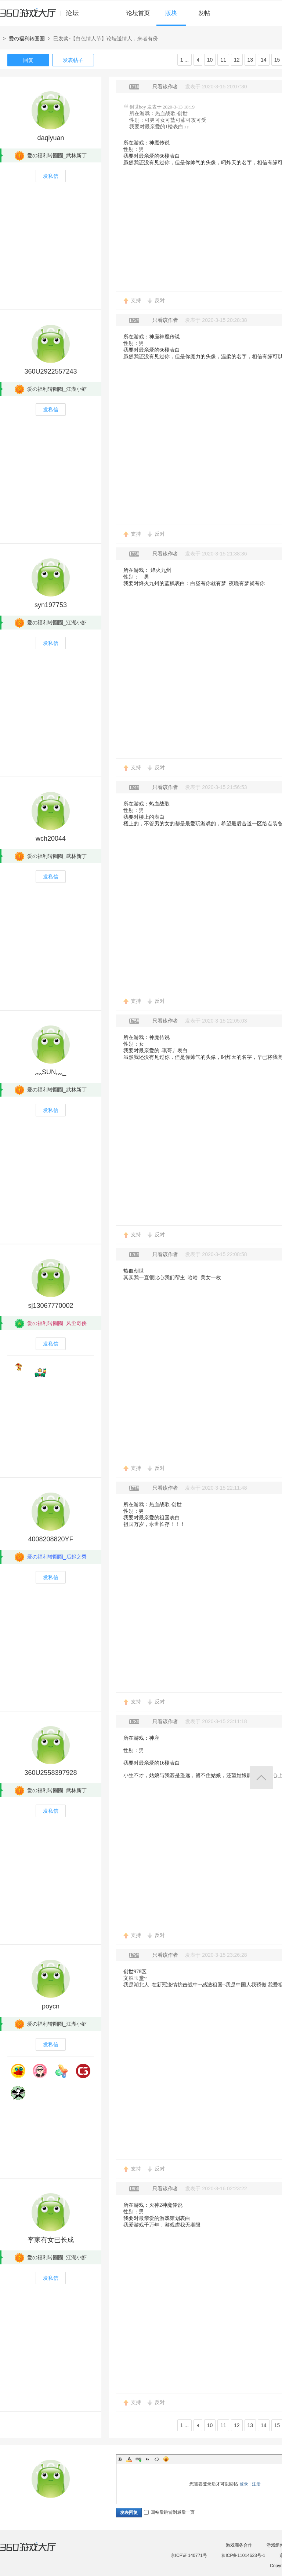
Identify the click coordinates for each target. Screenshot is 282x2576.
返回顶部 (261, 1777)
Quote (147, 2459)
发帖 (204, 13)
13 (250, 60)
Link (138, 2459)
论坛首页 (138, 13)
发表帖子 (73, 60)
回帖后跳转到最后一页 (169, 2512)
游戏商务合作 (239, 2545)
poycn (50, 2006)
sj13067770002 (50, 1305)
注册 (256, 2484)
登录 (243, 2484)
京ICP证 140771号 (189, 2555)
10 (210, 60)
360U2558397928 (50, 1772)
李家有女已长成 (51, 2239)
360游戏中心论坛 (42, 16)
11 (223, 60)
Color (129, 2459)
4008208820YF (50, 1539)
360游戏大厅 (35, 2551)
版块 (171, 13)
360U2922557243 (50, 371)
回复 (28, 60)
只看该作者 (165, 86)
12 (237, 60)
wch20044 (51, 838)
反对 (160, 300)
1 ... (184, 60)
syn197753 (51, 605)
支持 (136, 300)
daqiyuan (50, 138)
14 (264, 60)
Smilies (166, 2459)
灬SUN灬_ (50, 1072)
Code (156, 2459)
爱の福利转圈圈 (27, 38)
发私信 (50, 176)
